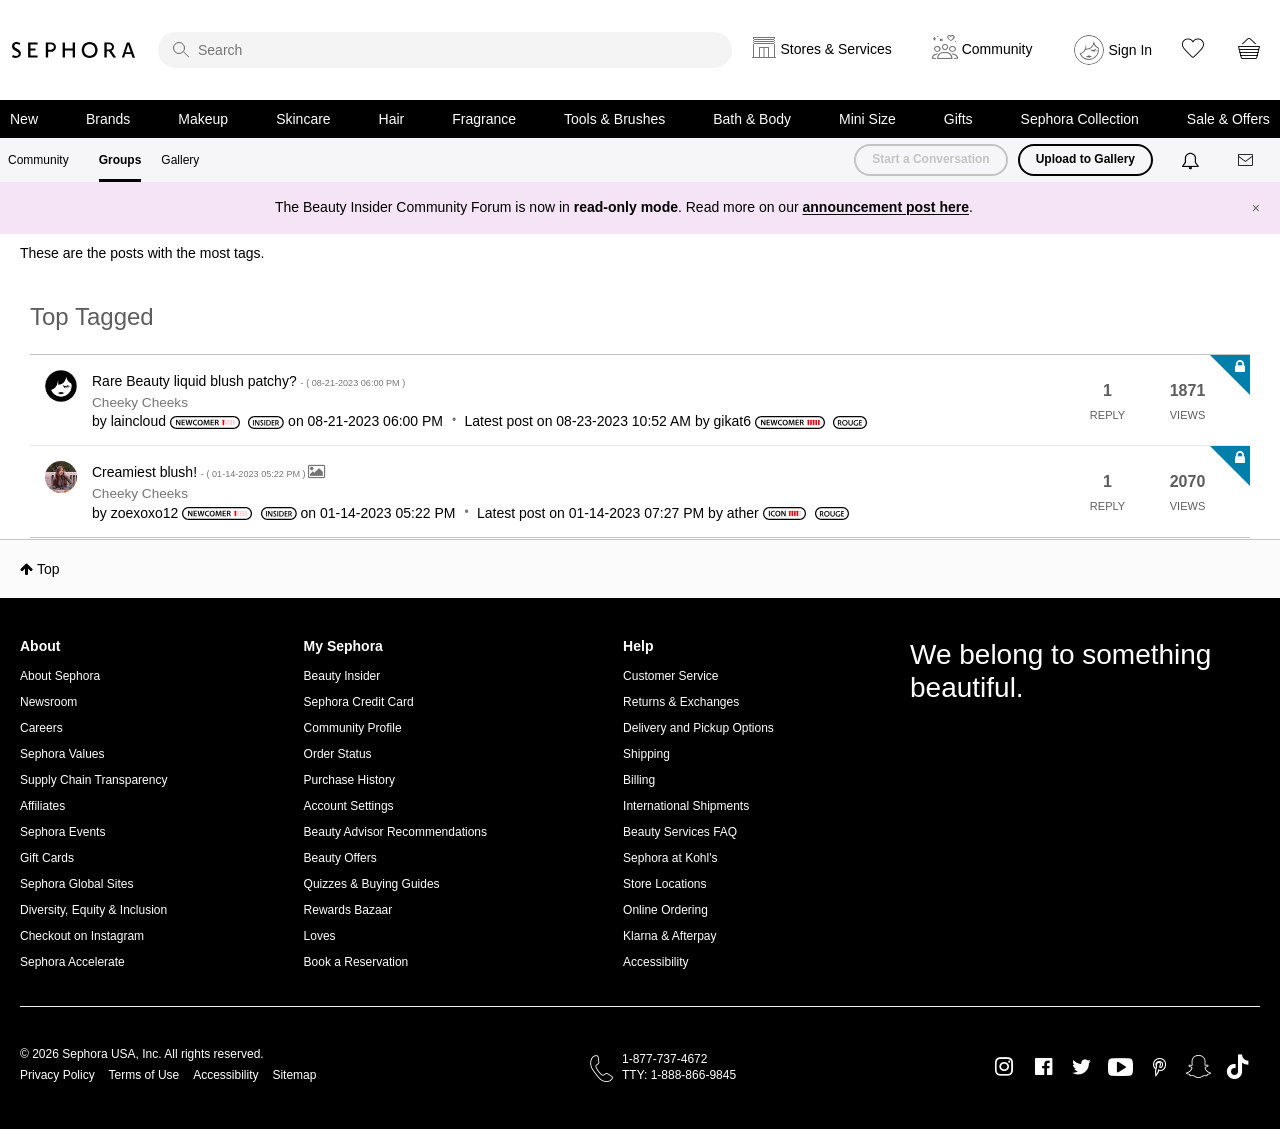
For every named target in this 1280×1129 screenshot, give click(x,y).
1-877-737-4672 (664, 1059)
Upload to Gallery (1085, 159)
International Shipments (686, 806)
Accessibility (655, 962)
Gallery (180, 160)
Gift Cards (47, 858)
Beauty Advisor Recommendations (395, 832)
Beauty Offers (340, 858)
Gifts (958, 119)
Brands (108, 119)
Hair (392, 119)
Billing (639, 780)
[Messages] (1247, 160)
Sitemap (294, 1075)
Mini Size (867, 119)
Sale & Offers (1228, 119)
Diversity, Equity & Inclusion (93, 910)
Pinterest (1159, 1067)
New (24, 119)
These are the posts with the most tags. (142, 253)
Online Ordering (665, 910)
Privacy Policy (57, 1075)
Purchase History (349, 780)
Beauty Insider (342, 676)
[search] (445, 50)
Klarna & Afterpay (669, 936)
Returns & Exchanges (681, 702)
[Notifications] (1192, 160)
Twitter (1081, 1067)
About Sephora (60, 676)
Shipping (646, 754)
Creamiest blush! (200, 472)
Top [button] (48, 569)
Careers (41, 728)
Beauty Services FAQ (680, 832)
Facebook (1043, 1067)
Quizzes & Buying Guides (372, 884)
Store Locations (664, 884)
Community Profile (353, 728)
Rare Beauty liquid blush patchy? (248, 381)
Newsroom (48, 702)
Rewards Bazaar (348, 910)
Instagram (1004, 1067)
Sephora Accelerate (72, 962)
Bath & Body (752, 119)
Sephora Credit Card (359, 702)
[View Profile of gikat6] (732, 421)
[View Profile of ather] (743, 513)
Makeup (203, 119)
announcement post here (886, 207)
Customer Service (670, 676)
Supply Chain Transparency (93, 780)
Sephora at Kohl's (670, 858)
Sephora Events (62, 832)
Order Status (338, 754)
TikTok (1237, 1067)
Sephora (74, 50)
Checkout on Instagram (82, 936)
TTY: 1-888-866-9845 (679, 1075)
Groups (120, 160)
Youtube (1120, 1068)
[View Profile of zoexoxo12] (145, 513)
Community (38, 160)
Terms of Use (144, 1075)
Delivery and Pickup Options (698, 728)
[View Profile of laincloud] (138, 421)
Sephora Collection (1080, 119)
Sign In (1131, 50)
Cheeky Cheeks (140, 402)
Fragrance (484, 119)
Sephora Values (62, 754)
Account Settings (349, 806)
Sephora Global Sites (76, 884)
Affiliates (42, 806)
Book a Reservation (356, 962)
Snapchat (1198, 1067)
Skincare (303, 119)
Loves (320, 936)
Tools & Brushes (614, 119)
